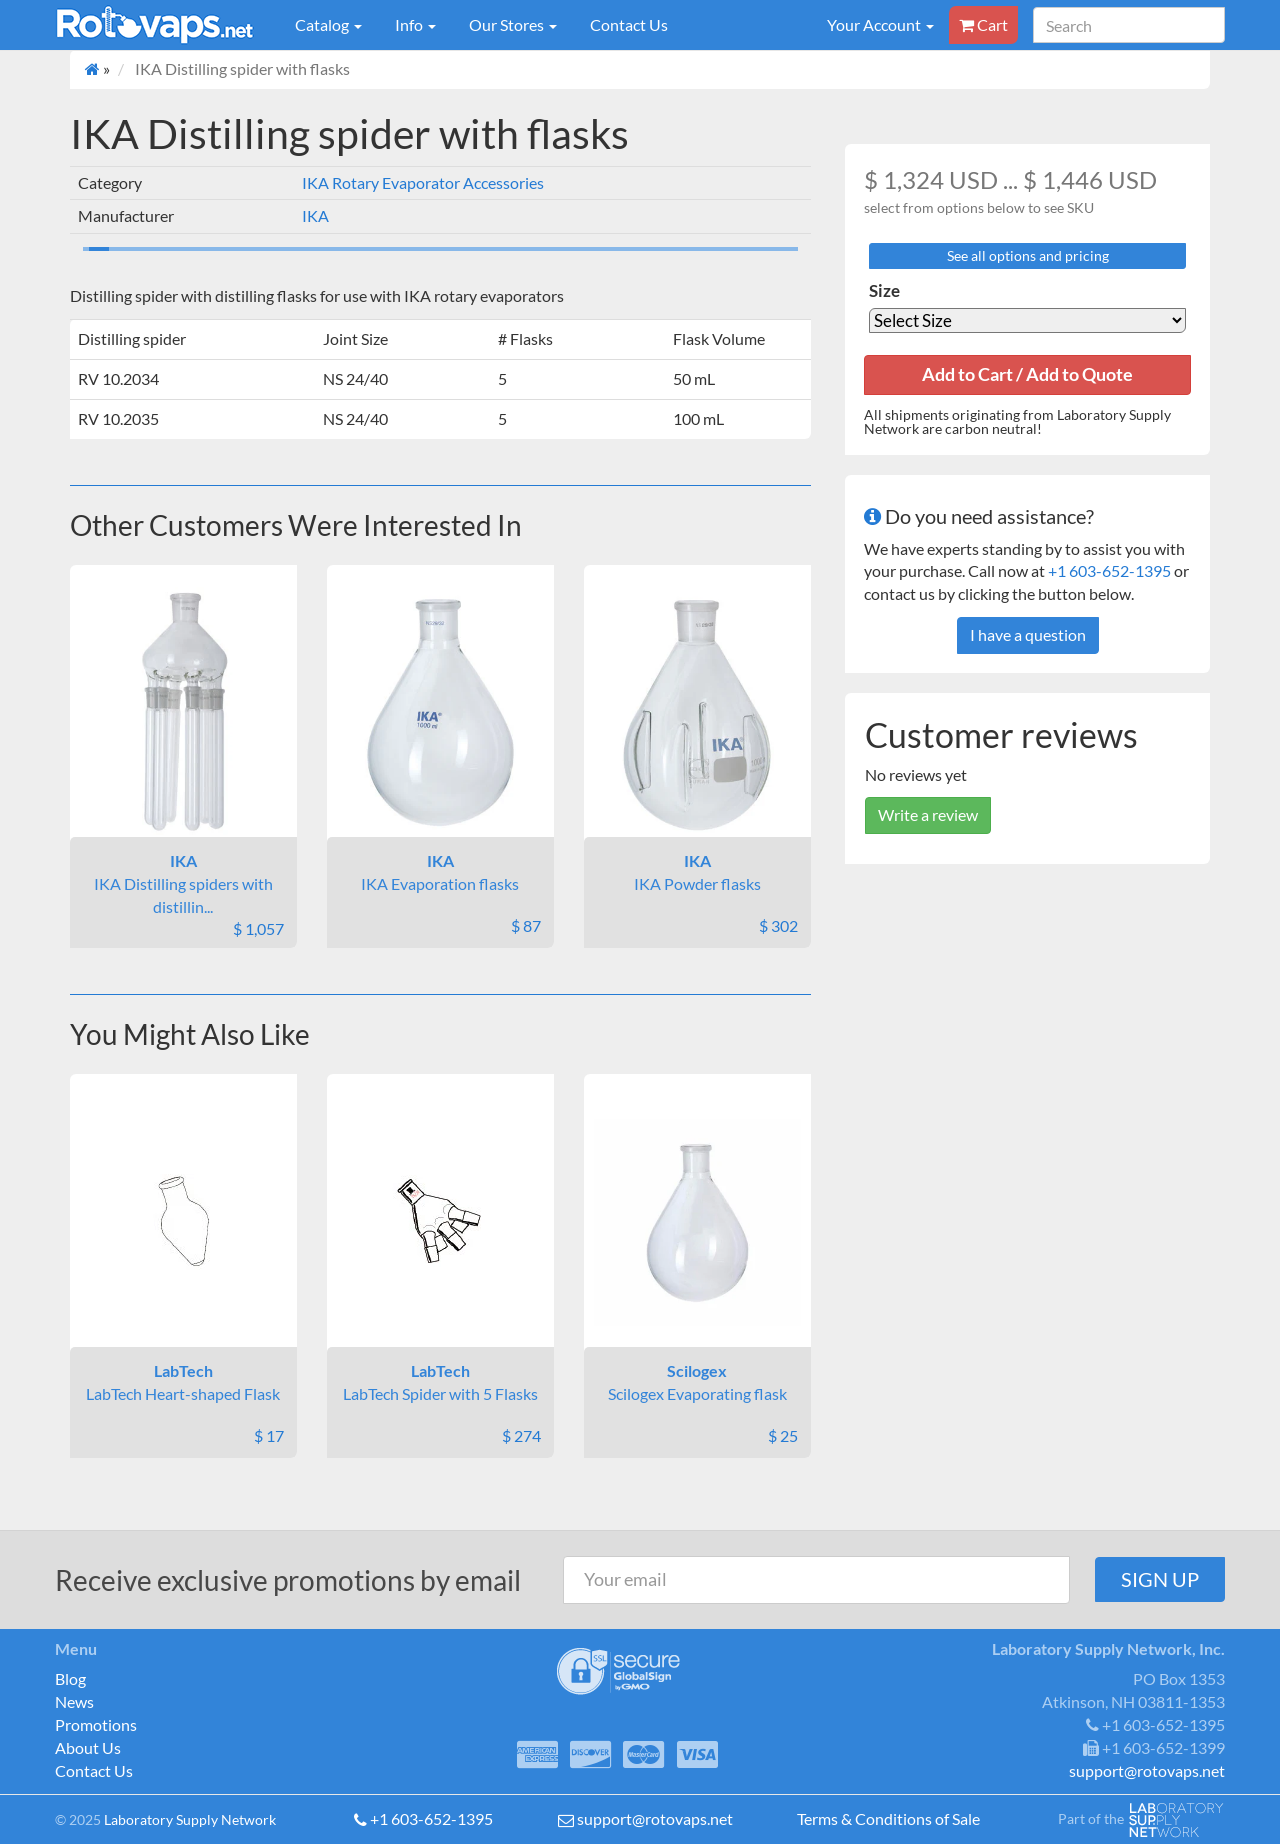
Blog (70, 1678)
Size (884, 290)
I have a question (1028, 634)
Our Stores (513, 24)
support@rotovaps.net (655, 1818)
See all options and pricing (1028, 255)
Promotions (96, 1724)
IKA (315, 215)
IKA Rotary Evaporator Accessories (423, 182)
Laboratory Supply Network (190, 1819)
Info (415, 24)
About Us (88, 1747)
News (74, 1701)
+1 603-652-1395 (1109, 570)
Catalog (328, 24)
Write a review (928, 814)
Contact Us (629, 24)
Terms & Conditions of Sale (888, 1818)
